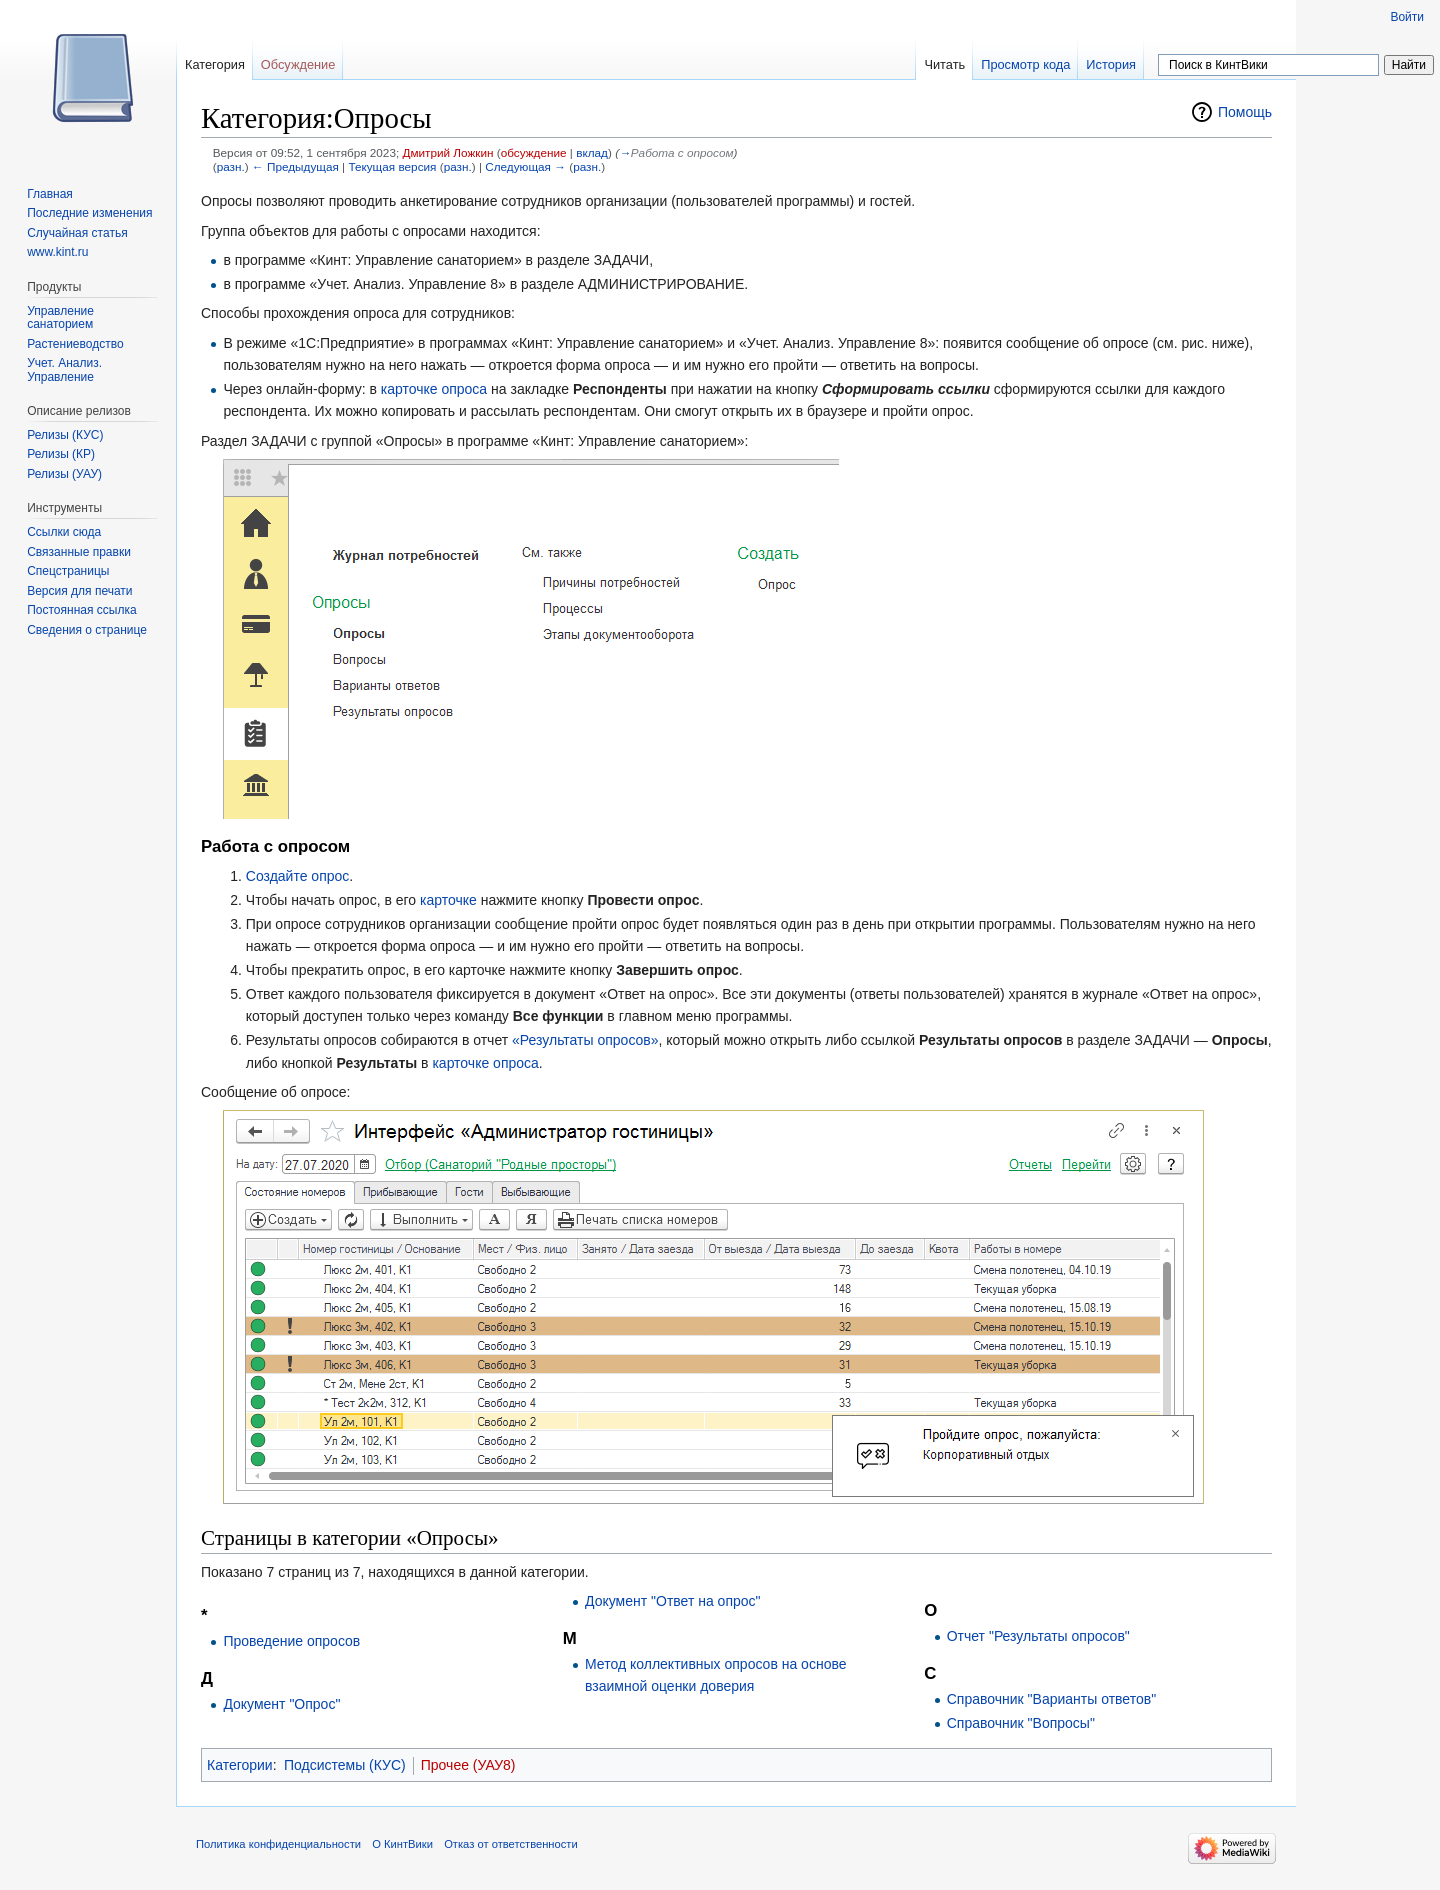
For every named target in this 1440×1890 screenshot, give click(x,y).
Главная (50, 194)
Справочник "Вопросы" (1021, 1723)
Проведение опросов (291, 1641)
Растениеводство (75, 344)
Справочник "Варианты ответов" (1051, 1699)
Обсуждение (298, 64)
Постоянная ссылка (81, 610)
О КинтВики (402, 1844)
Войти (1407, 17)
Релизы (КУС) (65, 435)
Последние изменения (89, 213)
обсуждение (534, 152)
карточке (448, 900)
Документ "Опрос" (281, 1704)
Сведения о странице (87, 630)
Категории (240, 1765)
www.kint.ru (57, 252)
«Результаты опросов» (585, 1040)
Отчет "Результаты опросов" (1038, 1636)
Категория (215, 64)
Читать (944, 64)
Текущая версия (392, 166)
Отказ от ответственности (511, 1844)
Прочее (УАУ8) (468, 1765)
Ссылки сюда (64, 532)
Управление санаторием (60, 318)
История (1111, 64)
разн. (231, 166)
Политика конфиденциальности (278, 1844)
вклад (592, 152)
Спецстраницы (68, 571)
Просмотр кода (1025, 64)
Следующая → (525, 166)
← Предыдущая (295, 166)
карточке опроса (434, 389)
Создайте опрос (298, 876)
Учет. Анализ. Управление (64, 370)
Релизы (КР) (61, 454)
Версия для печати (79, 591)
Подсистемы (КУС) (345, 1765)
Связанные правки (79, 552)
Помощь (1245, 112)
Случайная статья (77, 233)
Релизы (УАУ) (64, 474)
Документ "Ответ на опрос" (673, 1601)
